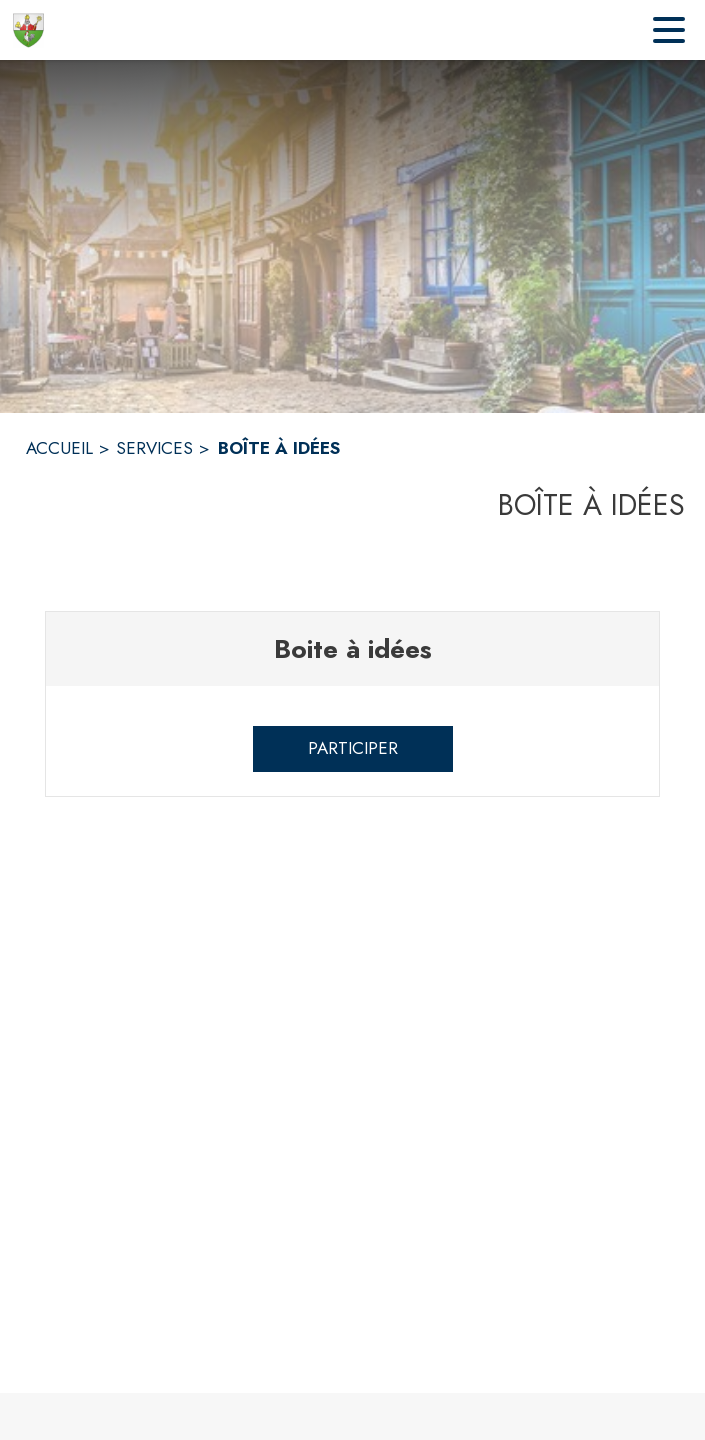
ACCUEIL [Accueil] (59, 448)
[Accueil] (28, 30)
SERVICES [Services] (154, 448)
